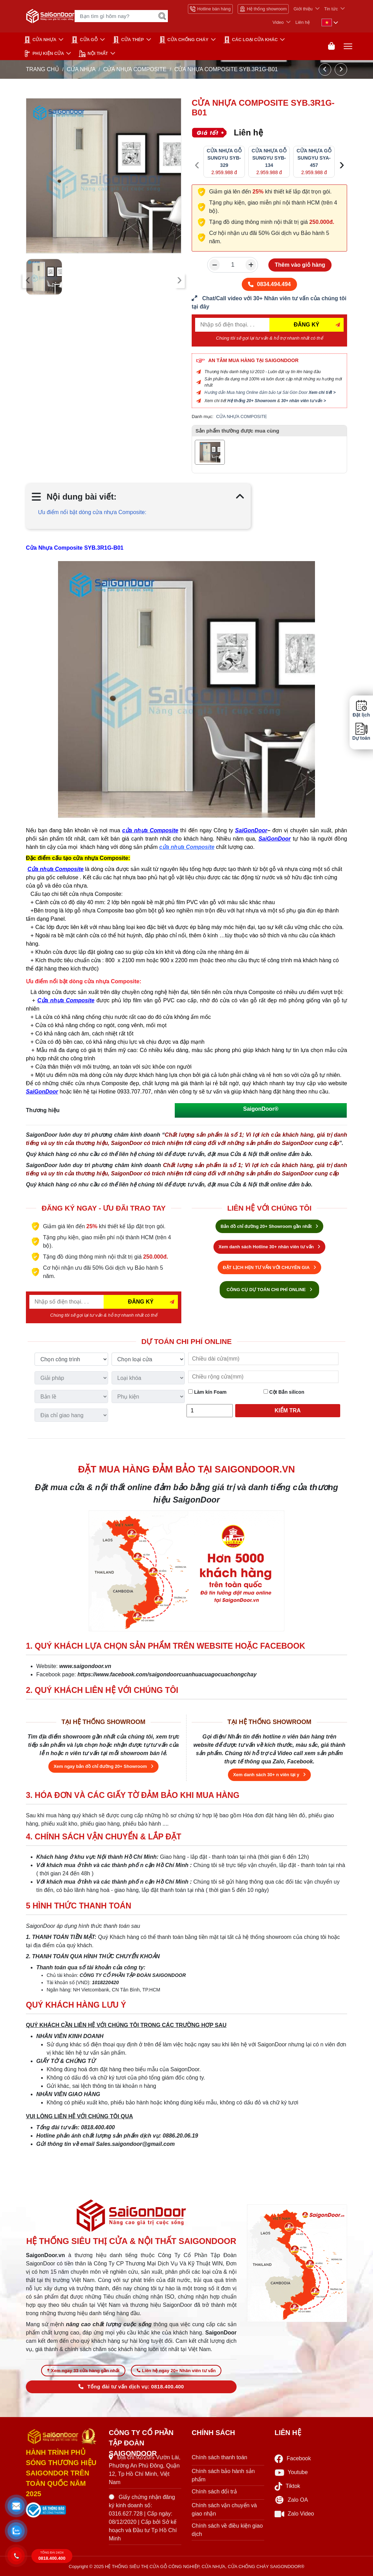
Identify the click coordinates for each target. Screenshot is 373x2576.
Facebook (293, 2458)
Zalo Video (294, 2514)
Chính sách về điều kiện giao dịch (227, 2530)
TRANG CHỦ (42, 69)
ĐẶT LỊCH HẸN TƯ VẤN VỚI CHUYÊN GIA (269, 1267)
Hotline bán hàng (210, 9)
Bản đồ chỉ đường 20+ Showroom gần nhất (269, 1226)
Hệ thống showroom (263, 9)
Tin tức (331, 8)
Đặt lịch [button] (361, 709)
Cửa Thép (128, 39)
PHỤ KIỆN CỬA (44, 53)
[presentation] (27, 280)
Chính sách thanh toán (219, 2457)
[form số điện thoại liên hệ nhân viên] (269, 302)
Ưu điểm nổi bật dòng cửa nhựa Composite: (92, 512)
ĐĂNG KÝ (306, 325)
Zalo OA (291, 2500)
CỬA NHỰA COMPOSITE (135, 69)
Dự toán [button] (361, 731)
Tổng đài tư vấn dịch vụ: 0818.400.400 (131, 2386)
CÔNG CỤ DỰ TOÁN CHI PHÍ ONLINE (269, 1289)
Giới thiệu (303, 8)
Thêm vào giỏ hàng (300, 265)
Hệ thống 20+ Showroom (251, 400)
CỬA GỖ (84, 39)
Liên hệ (302, 22)
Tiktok (287, 2486)
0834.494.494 (269, 284)
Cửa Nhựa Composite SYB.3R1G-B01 (75, 548)
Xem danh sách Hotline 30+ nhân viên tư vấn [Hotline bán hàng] (269, 1246)
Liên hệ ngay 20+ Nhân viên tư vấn (176, 2370)
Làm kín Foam (207, 1392)
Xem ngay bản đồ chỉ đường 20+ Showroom (103, 1766)
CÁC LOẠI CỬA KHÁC (250, 39)
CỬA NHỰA (40, 39)
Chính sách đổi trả (214, 2491)
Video (278, 22)
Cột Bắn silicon (284, 1392)
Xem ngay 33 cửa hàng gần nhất (83, 2370)
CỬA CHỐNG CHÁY (184, 39)
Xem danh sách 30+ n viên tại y (269, 1774)
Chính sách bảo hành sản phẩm (223, 2475)
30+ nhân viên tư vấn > (303, 400)
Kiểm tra (288, 1410)
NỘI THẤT (93, 53)
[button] (16, 2506)
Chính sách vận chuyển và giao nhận (224, 2509)
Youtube (291, 2472)
